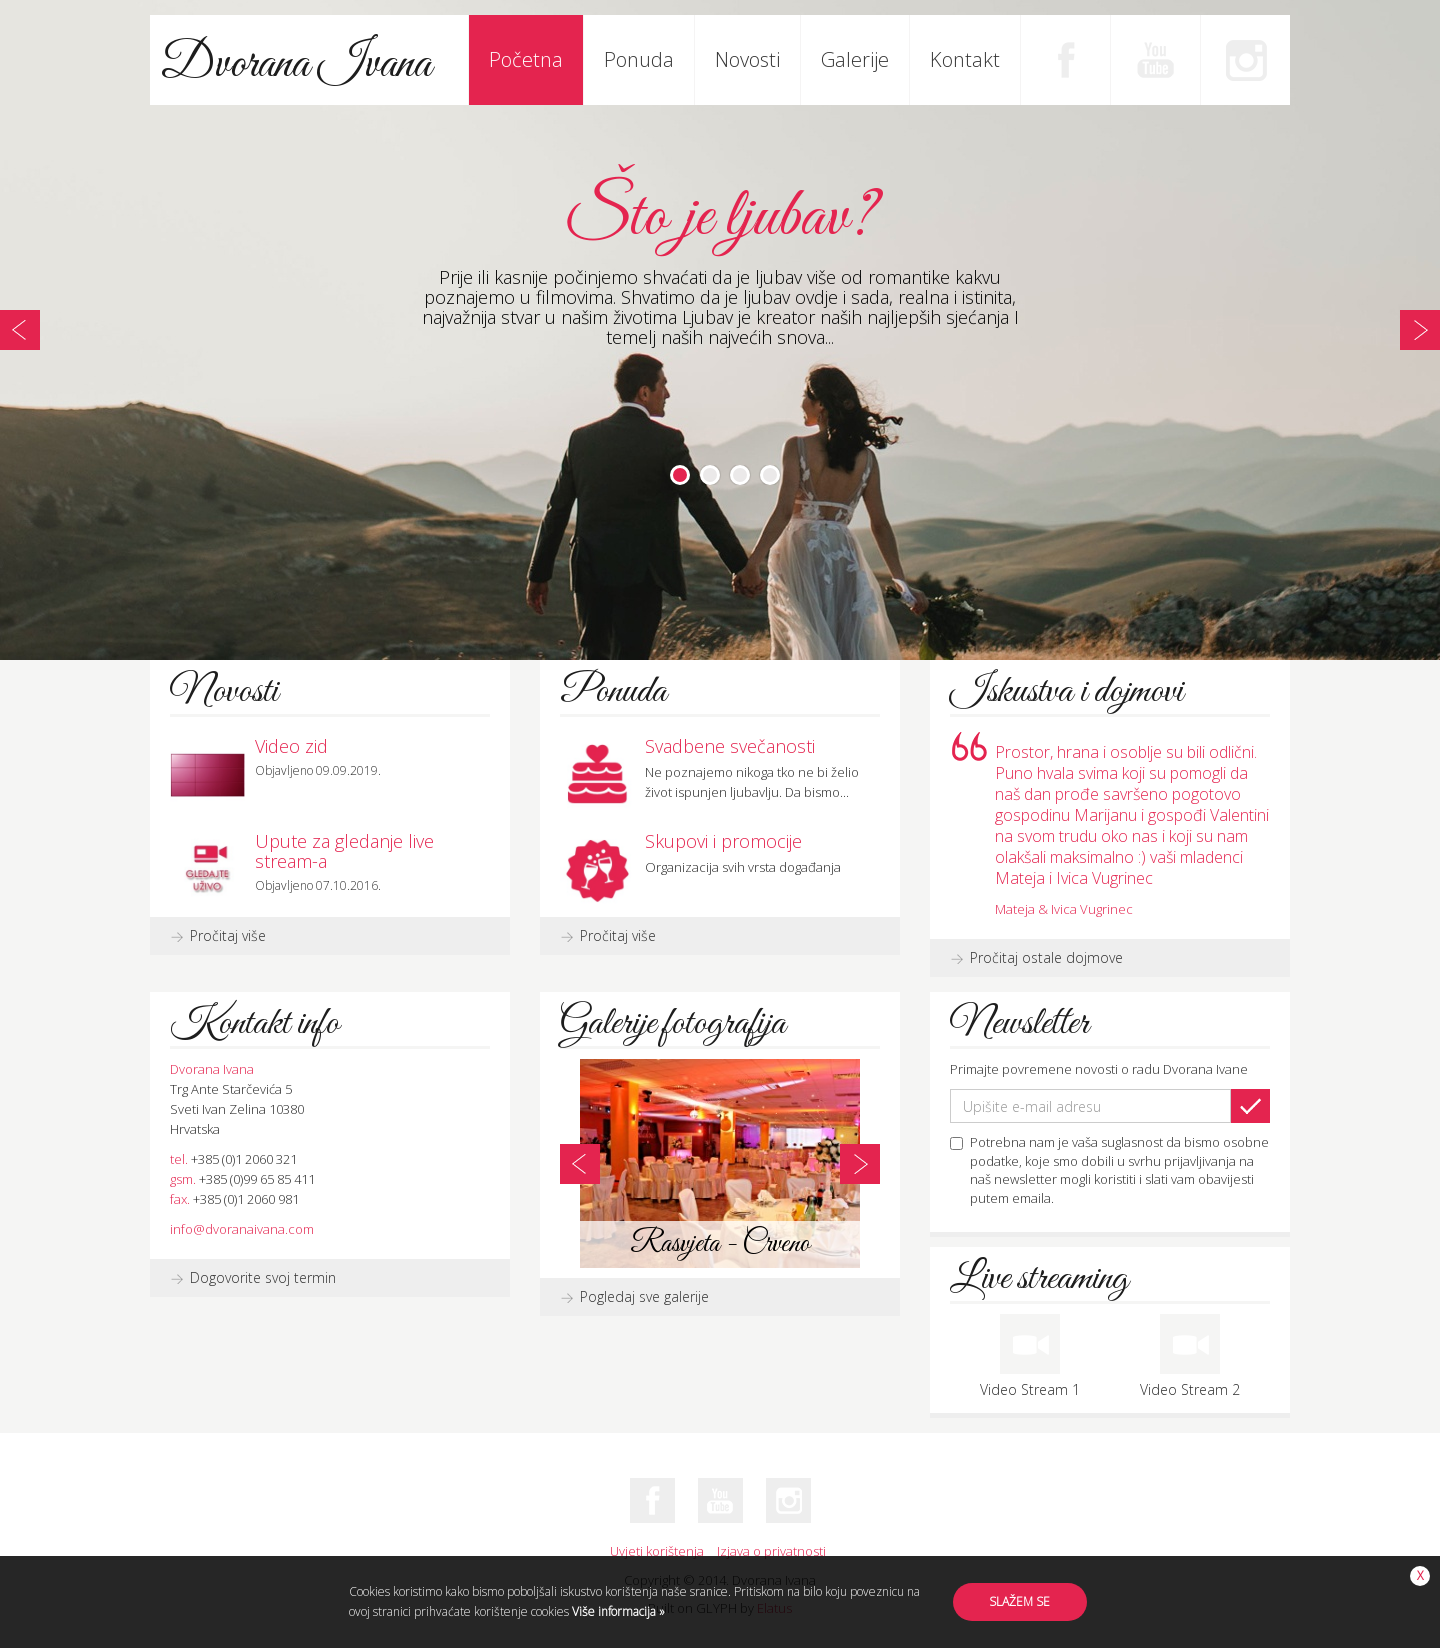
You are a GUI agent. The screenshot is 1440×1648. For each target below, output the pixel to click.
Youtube (1155, 60)
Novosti (747, 59)
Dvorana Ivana (295, 64)
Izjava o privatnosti (771, 1551)
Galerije (855, 59)
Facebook (1065, 60)
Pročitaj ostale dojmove (1046, 957)
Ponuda (639, 59)
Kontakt (965, 59)
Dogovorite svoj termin (263, 1277)
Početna (526, 59)
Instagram (1245, 60)
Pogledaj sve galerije (644, 1296)
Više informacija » (617, 1611)
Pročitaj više (228, 935)
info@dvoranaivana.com (242, 1229)
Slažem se (1019, 1601)
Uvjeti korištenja (657, 1551)
